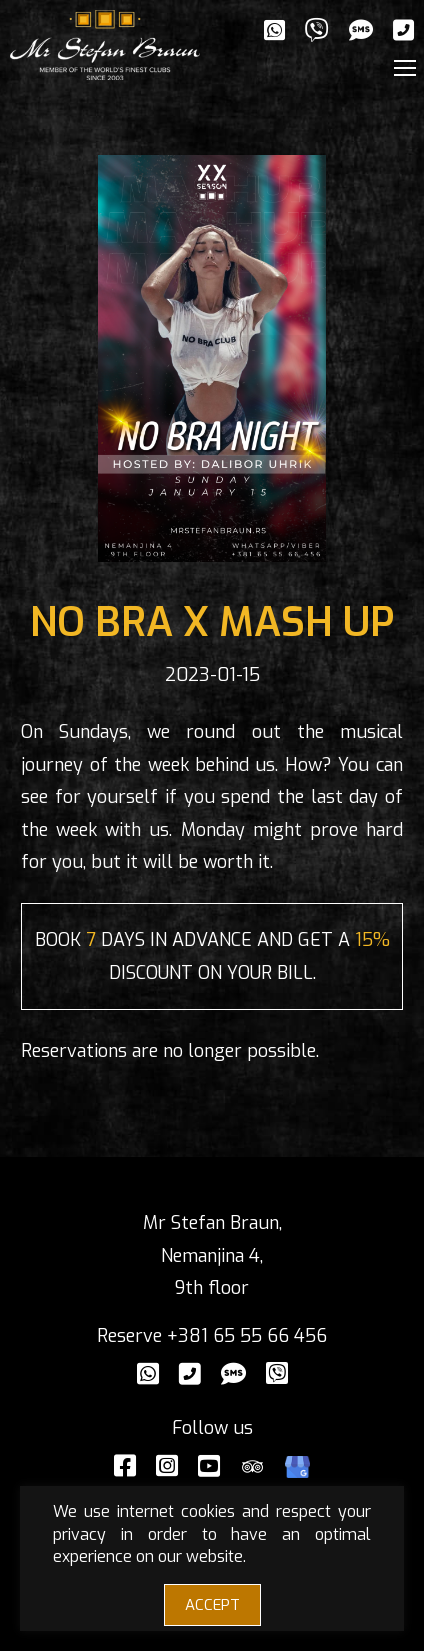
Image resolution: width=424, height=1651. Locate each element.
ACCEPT (212, 1605)
